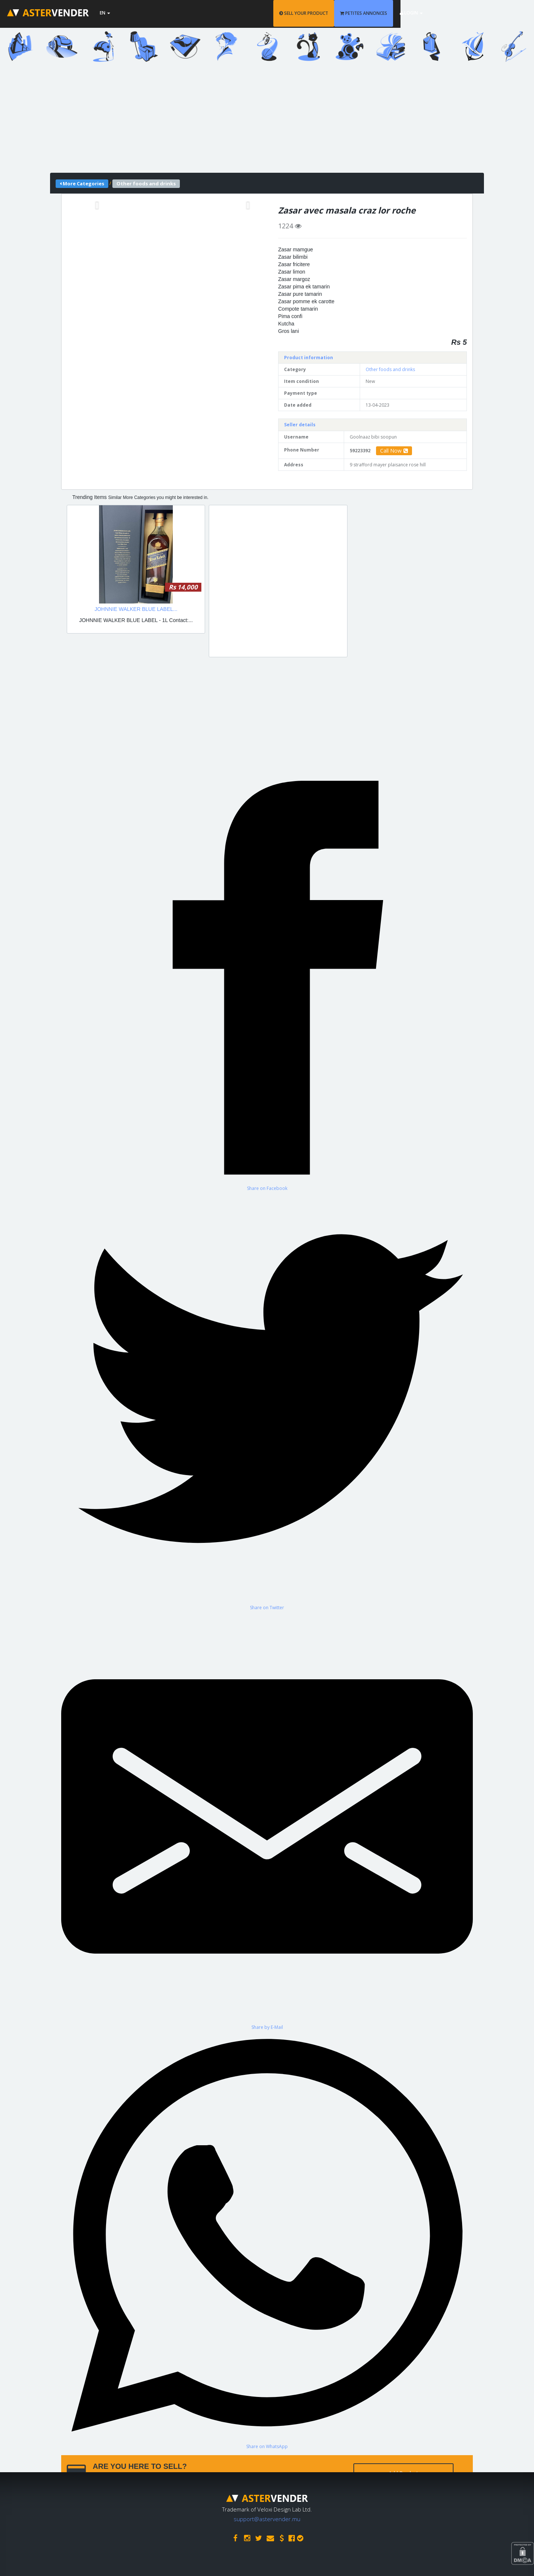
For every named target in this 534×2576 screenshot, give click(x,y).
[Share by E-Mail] (267, 1820)
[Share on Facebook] (267, 981)
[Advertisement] (267, 121)
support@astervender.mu (267, 2517)
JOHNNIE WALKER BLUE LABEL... (136, 609)
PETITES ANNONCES (413, 13)
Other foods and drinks (390, 369)
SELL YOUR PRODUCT (353, 13)
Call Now (394, 450)
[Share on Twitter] (267, 1401)
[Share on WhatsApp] (267, 2240)
